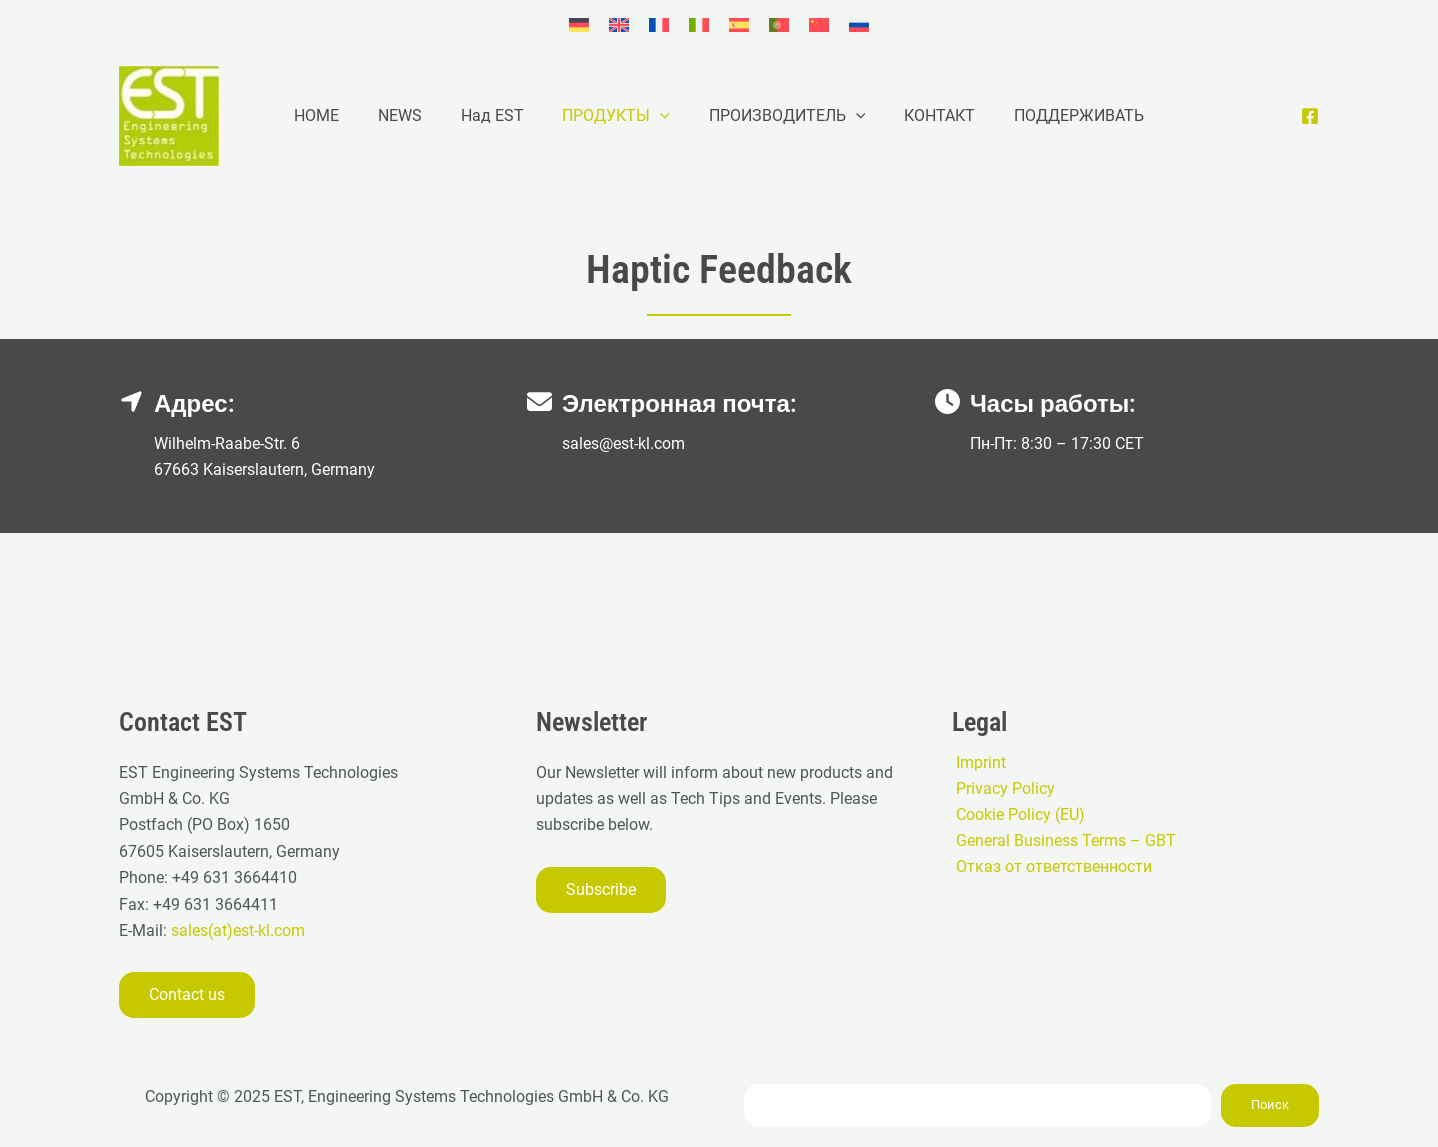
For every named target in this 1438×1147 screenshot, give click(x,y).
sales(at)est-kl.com (236, 930)
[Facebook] (1310, 116)
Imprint (977, 761)
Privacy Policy (1001, 788)
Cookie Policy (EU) (1016, 814)
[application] (660, 116)
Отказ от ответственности (1050, 867)
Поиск (1270, 1104)
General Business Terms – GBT (1062, 841)
